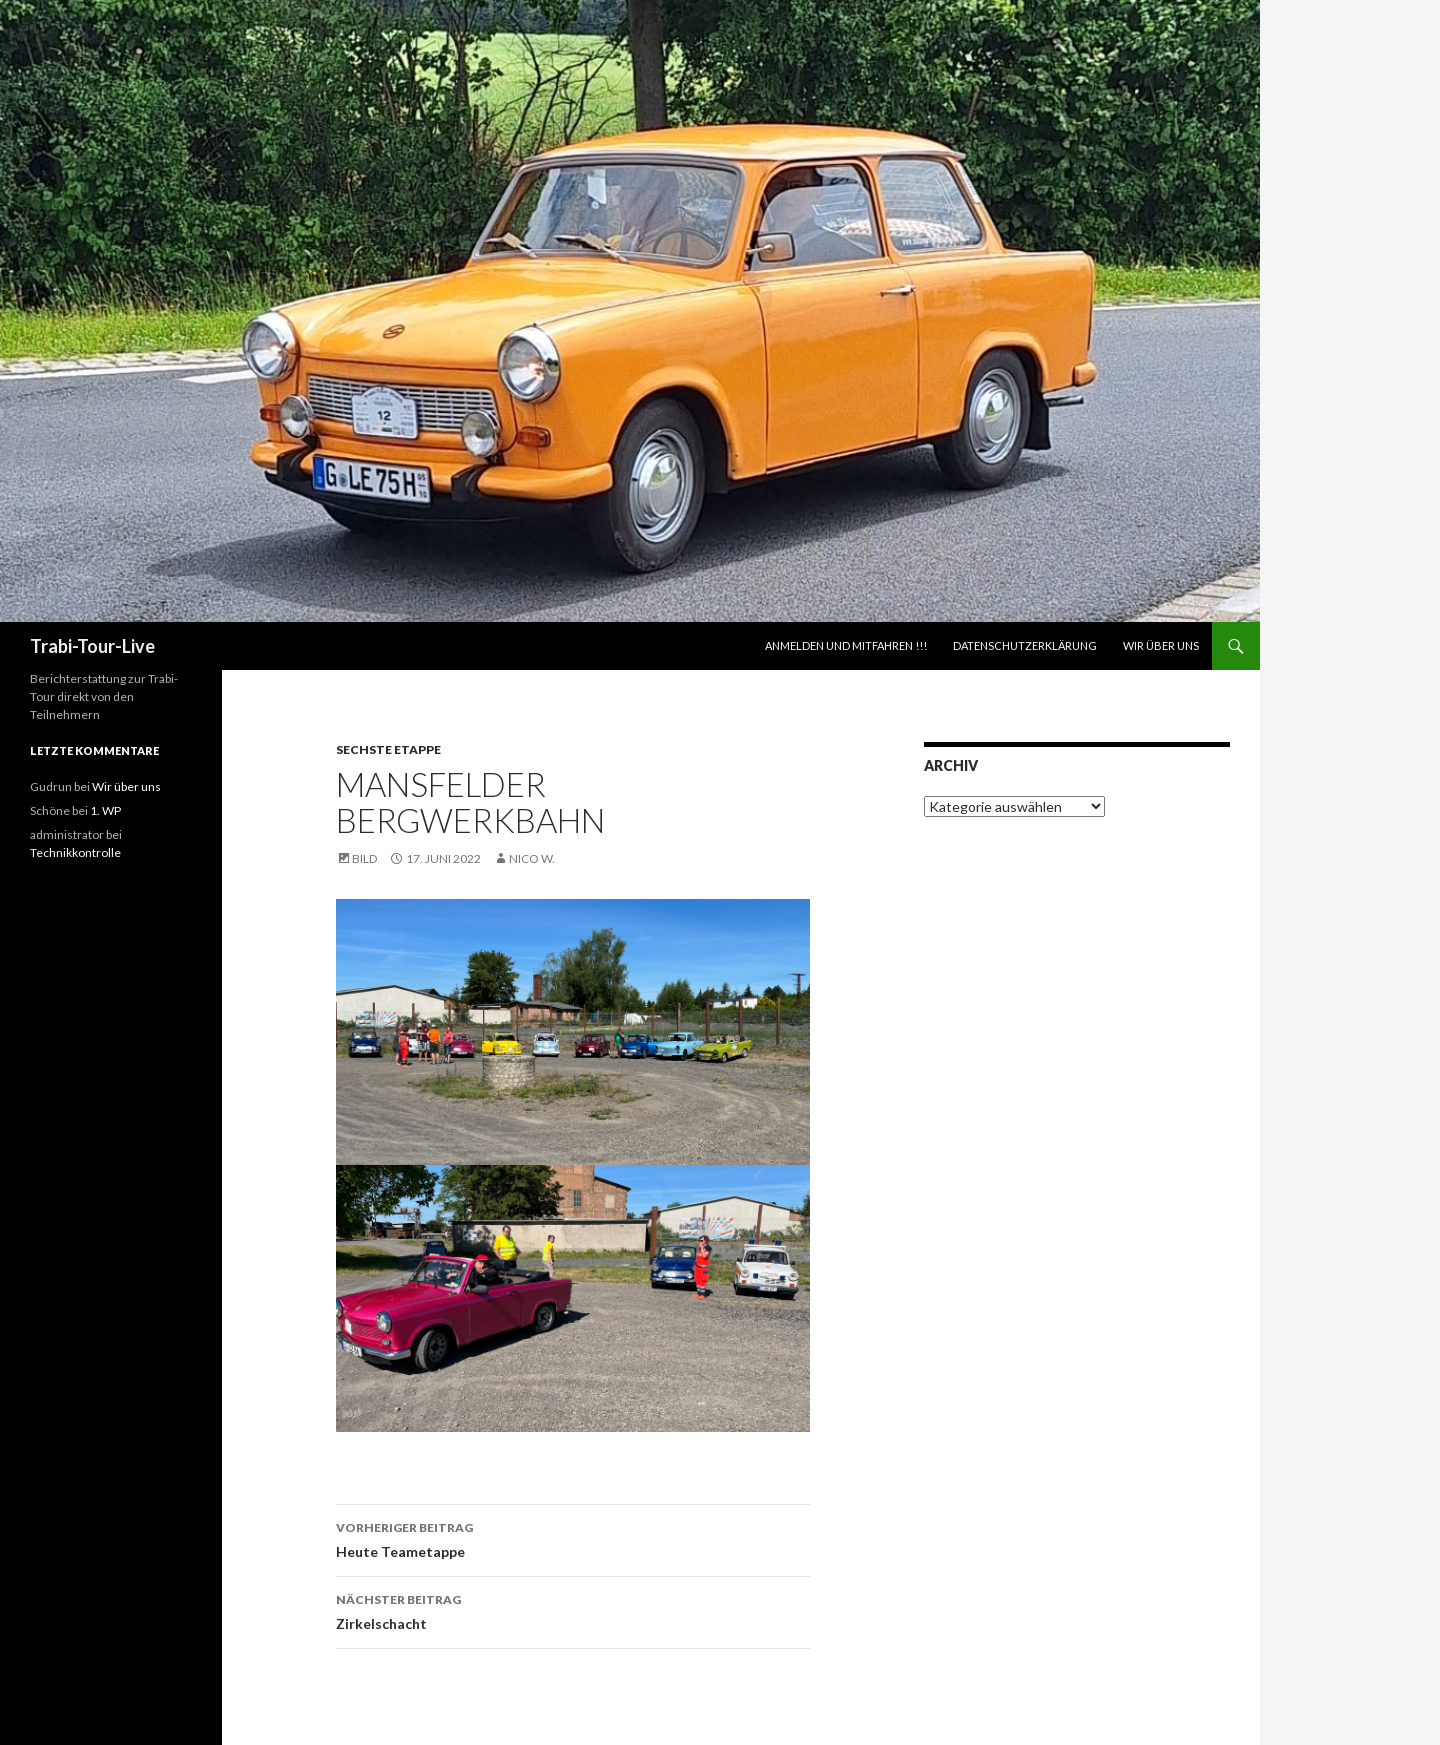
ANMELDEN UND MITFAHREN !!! (846, 645)
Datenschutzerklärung (1025, 645)
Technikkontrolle (75, 852)
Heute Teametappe (573, 1538)
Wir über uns (1161, 645)
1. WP (105, 810)
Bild (364, 858)
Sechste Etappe (388, 749)
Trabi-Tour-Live (92, 646)
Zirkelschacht (573, 1610)
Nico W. (532, 858)
